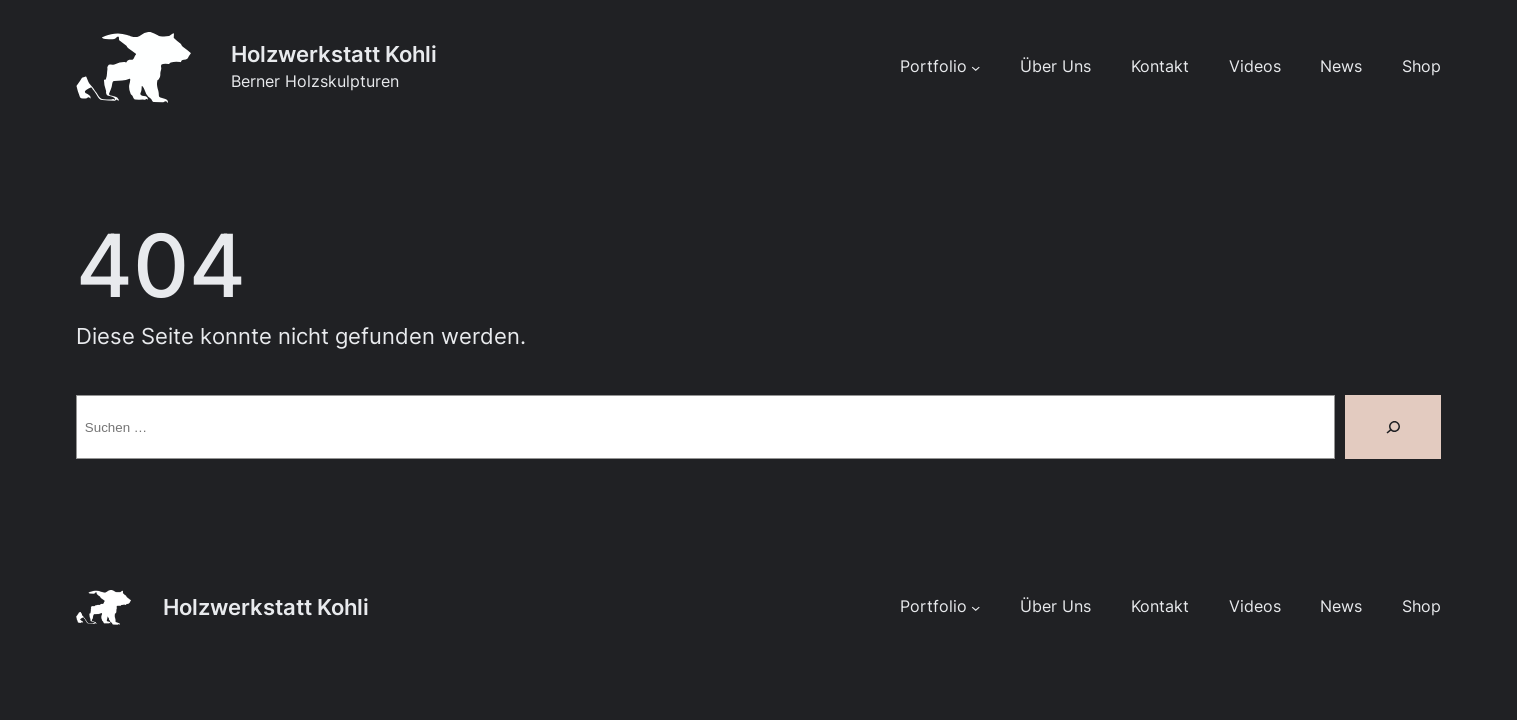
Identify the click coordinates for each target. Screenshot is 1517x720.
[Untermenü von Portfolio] (975, 67)
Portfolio (933, 66)
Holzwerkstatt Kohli (334, 54)
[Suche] (1393, 427)
